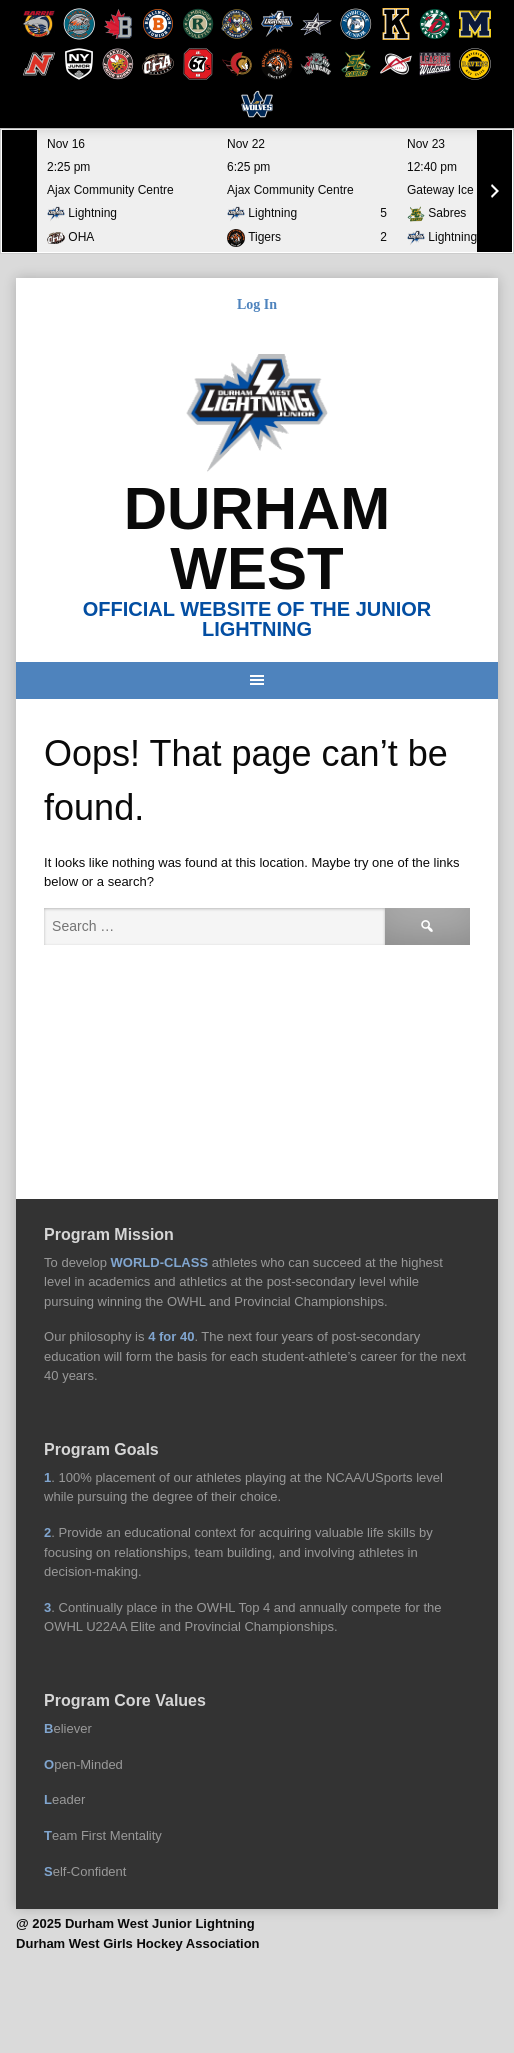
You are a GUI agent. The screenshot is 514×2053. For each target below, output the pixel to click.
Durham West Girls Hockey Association (137, 1943)
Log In (257, 304)
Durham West (257, 538)
